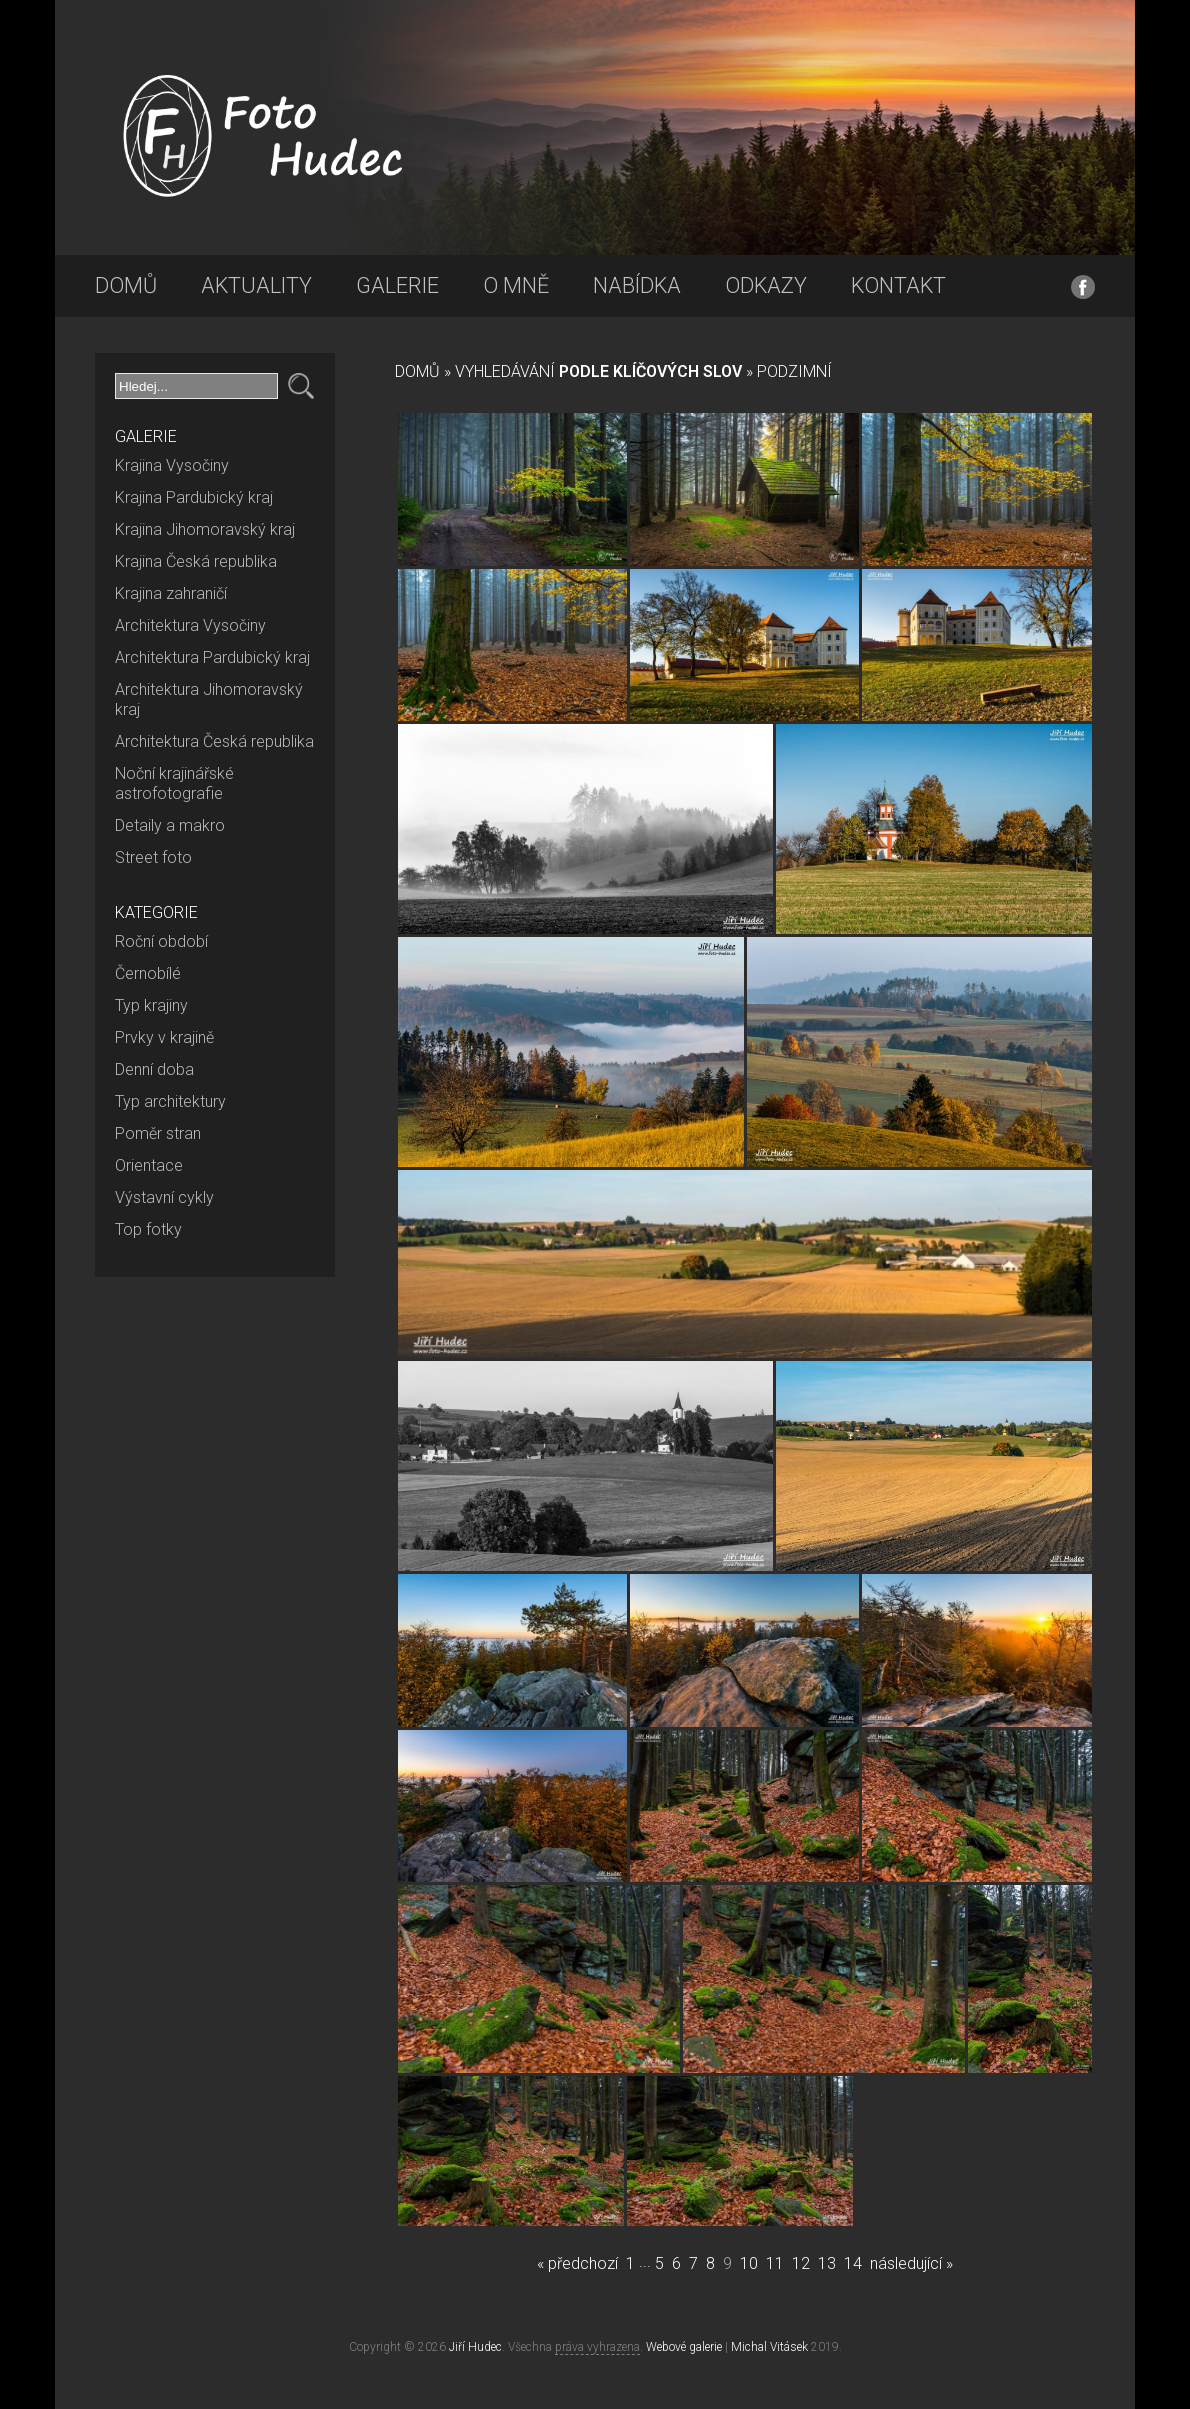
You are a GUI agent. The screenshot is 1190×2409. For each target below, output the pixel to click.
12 (801, 2263)
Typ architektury (170, 1101)
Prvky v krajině (164, 1037)
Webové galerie (684, 2347)
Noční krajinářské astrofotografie (174, 783)
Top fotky (148, 1229)
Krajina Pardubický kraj (194, 497)
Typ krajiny (151, 1005)
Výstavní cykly (164, 1197)
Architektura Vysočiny (190, 625)
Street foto (153, 857)
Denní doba (154, 1069)
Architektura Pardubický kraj (212, 657)
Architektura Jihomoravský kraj (209, 699)
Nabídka (637, 285)
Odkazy (766, 285)
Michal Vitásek (769, 2347)
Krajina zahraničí (171, 593)
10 (749, 2263)
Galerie (397, 285)
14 (853, 2263)
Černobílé (148, 973)
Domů (126, 285)
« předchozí (577, 2263)
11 (775, 2263)
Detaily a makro (170, 825)
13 (827, 2263)
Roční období (161, 941)
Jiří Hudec (475, 2347)
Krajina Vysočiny (172, 465)
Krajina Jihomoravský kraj (205, 529)
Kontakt (898, 285)
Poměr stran (158, 1133)
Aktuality (256, 285)
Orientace (149, 1165)
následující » (911, 2263)
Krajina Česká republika (196, 561)
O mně (516, 285)
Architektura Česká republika (214, 741)
